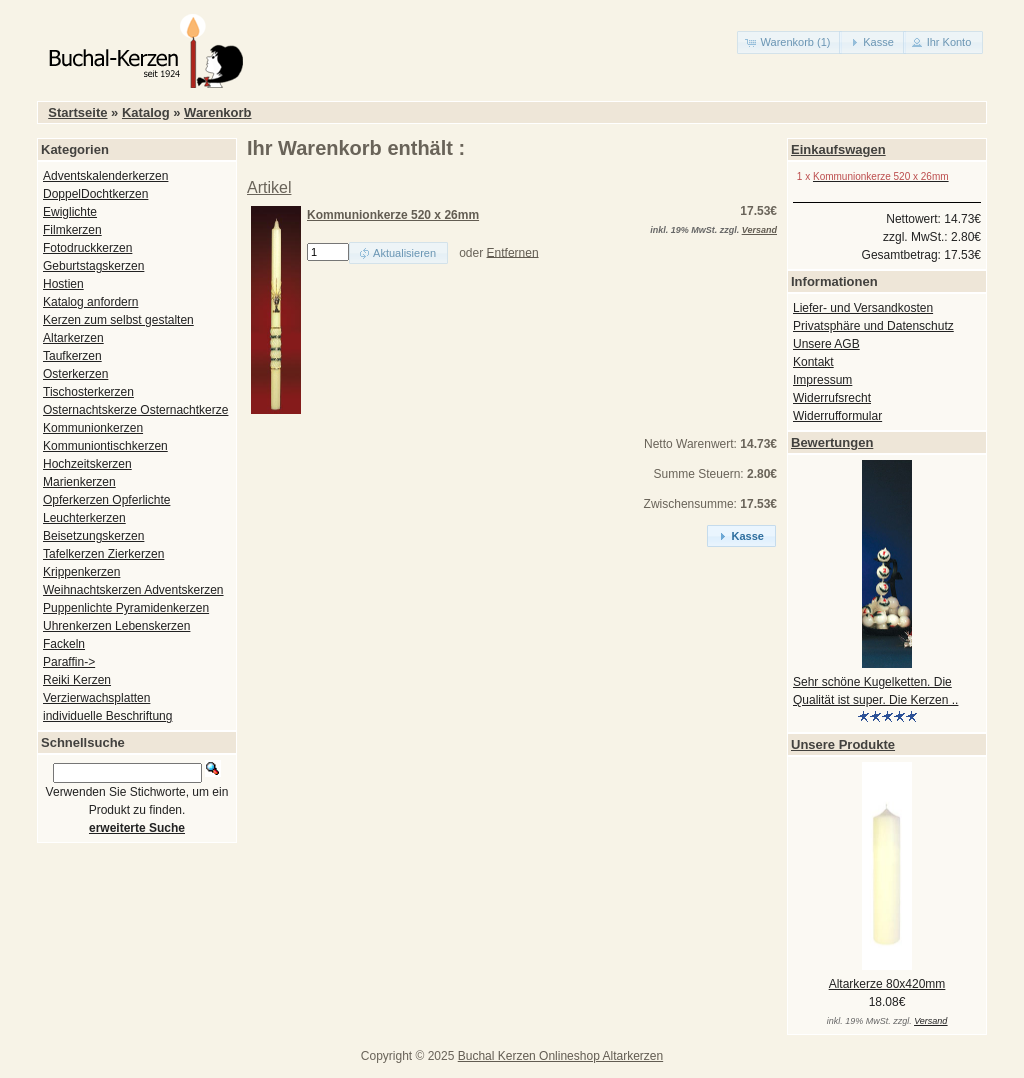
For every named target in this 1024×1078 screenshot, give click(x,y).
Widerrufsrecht (832, 398)
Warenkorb (217, 112)
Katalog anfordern (90, 302)
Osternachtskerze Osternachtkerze (135, 410)
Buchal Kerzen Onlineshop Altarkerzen (560, 1056)
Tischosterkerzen (88, 392)
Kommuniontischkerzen (105, 446)
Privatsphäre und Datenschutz (873, 326)
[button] (790, 42)
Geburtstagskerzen (93, 266)
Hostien (63, 284)
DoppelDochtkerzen (95, 194)
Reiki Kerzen (77, 680)
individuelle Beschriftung (107, 716)
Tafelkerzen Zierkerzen (103, 554)
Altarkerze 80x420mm (887, 984)
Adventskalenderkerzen (105, 176)
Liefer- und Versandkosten (863, 308)
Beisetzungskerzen (93, 536)
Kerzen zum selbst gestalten (118, 320)
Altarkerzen (73, 338)
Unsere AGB (826, 344)
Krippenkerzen (81, 572)
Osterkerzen (75, 374)
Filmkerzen (72, 230)
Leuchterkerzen (84, 518)
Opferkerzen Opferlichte (106, 500)
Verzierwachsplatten (96, 698)
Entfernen (513, 252)
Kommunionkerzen (93, 428)
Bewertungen (832, 442)
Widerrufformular (837, 416)
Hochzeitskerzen (87, 464)
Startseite (77, 112)
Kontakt (813, 362)
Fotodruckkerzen (87, 248)
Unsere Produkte (843, 744)
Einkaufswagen (838, 149)
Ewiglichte (70, 212)
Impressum (822, 380)
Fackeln (64, 644)
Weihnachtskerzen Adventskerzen (133, 590)
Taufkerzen (72, 356)
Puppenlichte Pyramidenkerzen (126, 608)
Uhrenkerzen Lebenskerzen (116, 626)
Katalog (146, 112)
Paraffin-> (69, 662)
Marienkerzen (79, 482)
